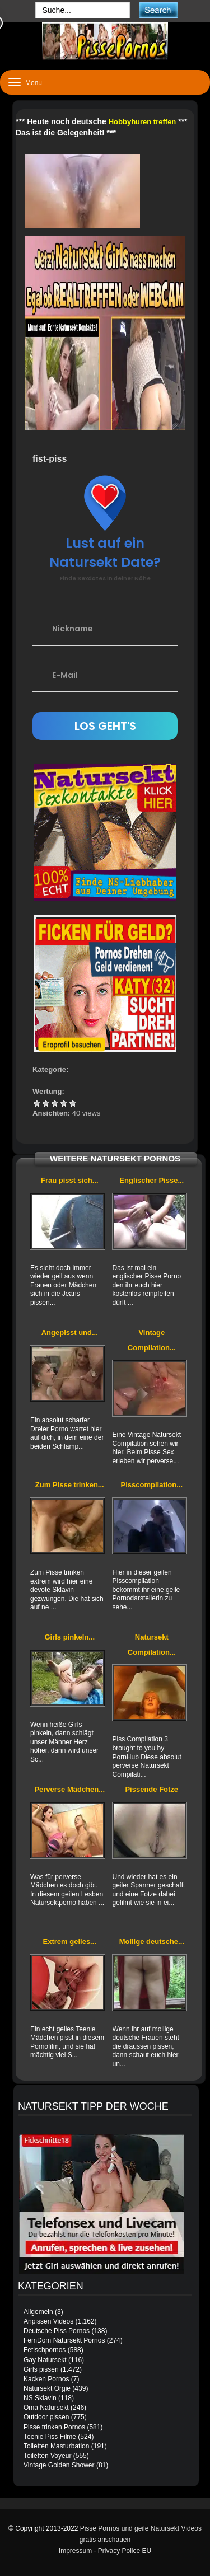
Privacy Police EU (124, 2551)
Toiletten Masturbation (56, 2446)
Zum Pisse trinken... (69, 1485)
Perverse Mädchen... (69, 1789)
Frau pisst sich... (70, 1180)
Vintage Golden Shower (59, 2465)
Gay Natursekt (45, 2360)
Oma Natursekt (46, 2407)
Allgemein (38, 2312)
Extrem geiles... (69, 1941)
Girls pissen (41, 2369)
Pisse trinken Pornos (54, 2427)
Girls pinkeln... (69, 1637)
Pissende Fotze (151, 1789)
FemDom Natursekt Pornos (64, 2340)
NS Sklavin (40, 2398)
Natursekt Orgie (47, 2388)
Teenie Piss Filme (50, 2437)
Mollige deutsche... (151, 1941)
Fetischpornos (45, 2350)
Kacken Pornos (46, 2379)
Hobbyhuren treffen (142, 122)
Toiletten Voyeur (47, 2456)
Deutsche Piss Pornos (57, 2331)
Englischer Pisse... (151, 1180)
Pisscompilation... (152, 1485)
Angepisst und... (69, 1332)
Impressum (75, 2551)
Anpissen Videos (48, 2321)
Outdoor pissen (46, 2417)
